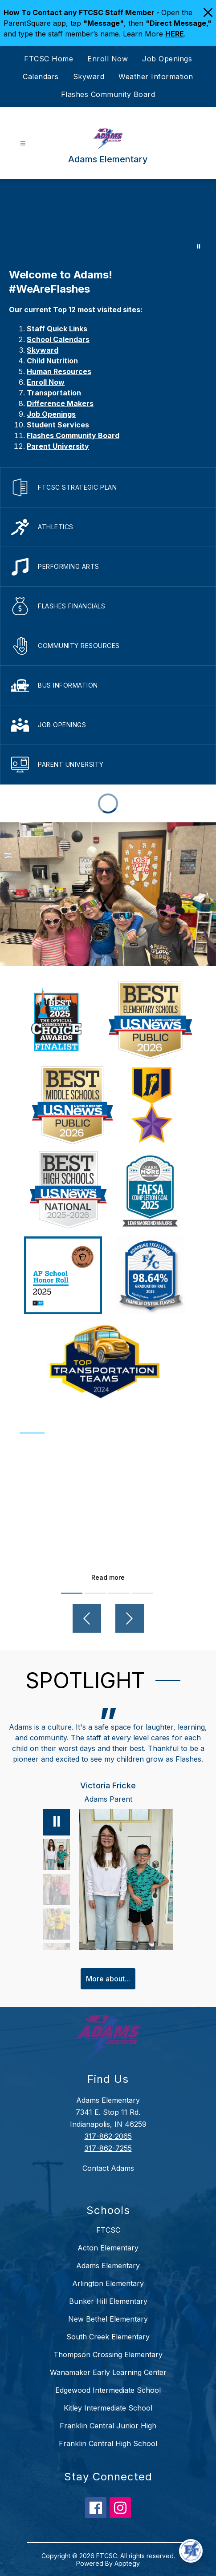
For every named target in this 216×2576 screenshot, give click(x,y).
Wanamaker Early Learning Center (108, 2372)
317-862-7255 (108, 2148)
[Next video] (129, 1618)
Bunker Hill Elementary (108, 2301)
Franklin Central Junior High (108, 2425)
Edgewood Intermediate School (108, 2390)
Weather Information (155, 76)
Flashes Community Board (108, 94)
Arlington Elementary (108, 2283)
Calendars (41, 76)
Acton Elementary (108, 2247)
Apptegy (127, 2563)
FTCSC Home (48, 58)
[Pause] (56, 1822)
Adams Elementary (108, 2265)
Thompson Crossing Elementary (108, 2354)
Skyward (89, 76)
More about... (108, 1978)
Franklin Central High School (108, 2443)
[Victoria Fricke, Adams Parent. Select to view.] (56, 1854)
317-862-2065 (108, 2136)
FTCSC (108, 2230)
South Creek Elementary (108, 2336)
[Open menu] (23, 143)
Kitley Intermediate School (108, 2407)
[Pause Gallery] (199, 246)
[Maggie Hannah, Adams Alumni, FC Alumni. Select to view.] (56, 1889)
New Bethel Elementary (108, 2318)
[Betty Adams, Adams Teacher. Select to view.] (56, 1924)
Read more (108, 1577)
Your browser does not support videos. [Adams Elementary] (108, 219)
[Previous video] (87, 1618)
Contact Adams (108, 2168)
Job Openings (167, 58)
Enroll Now (107, 58)
